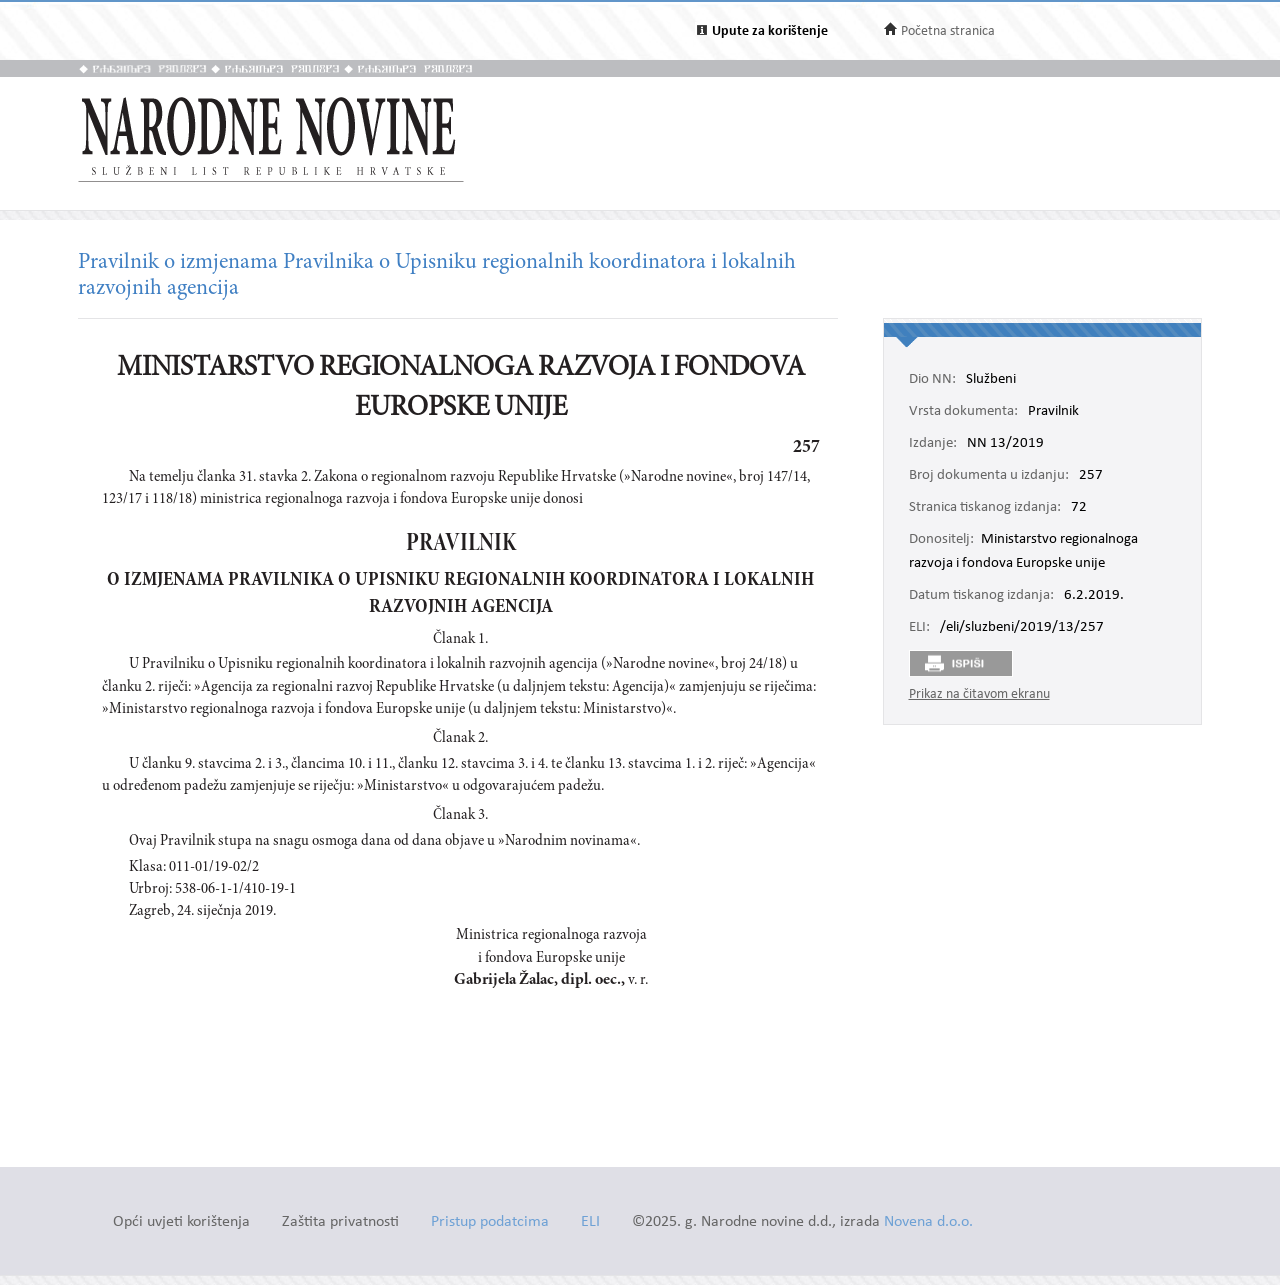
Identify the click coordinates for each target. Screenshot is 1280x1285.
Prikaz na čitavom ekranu (979, 694)
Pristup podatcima (490, 1222)
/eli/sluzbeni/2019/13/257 (1022, 628)
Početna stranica (948, 31)
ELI (590, 1222)
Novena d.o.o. (928, 1222)
